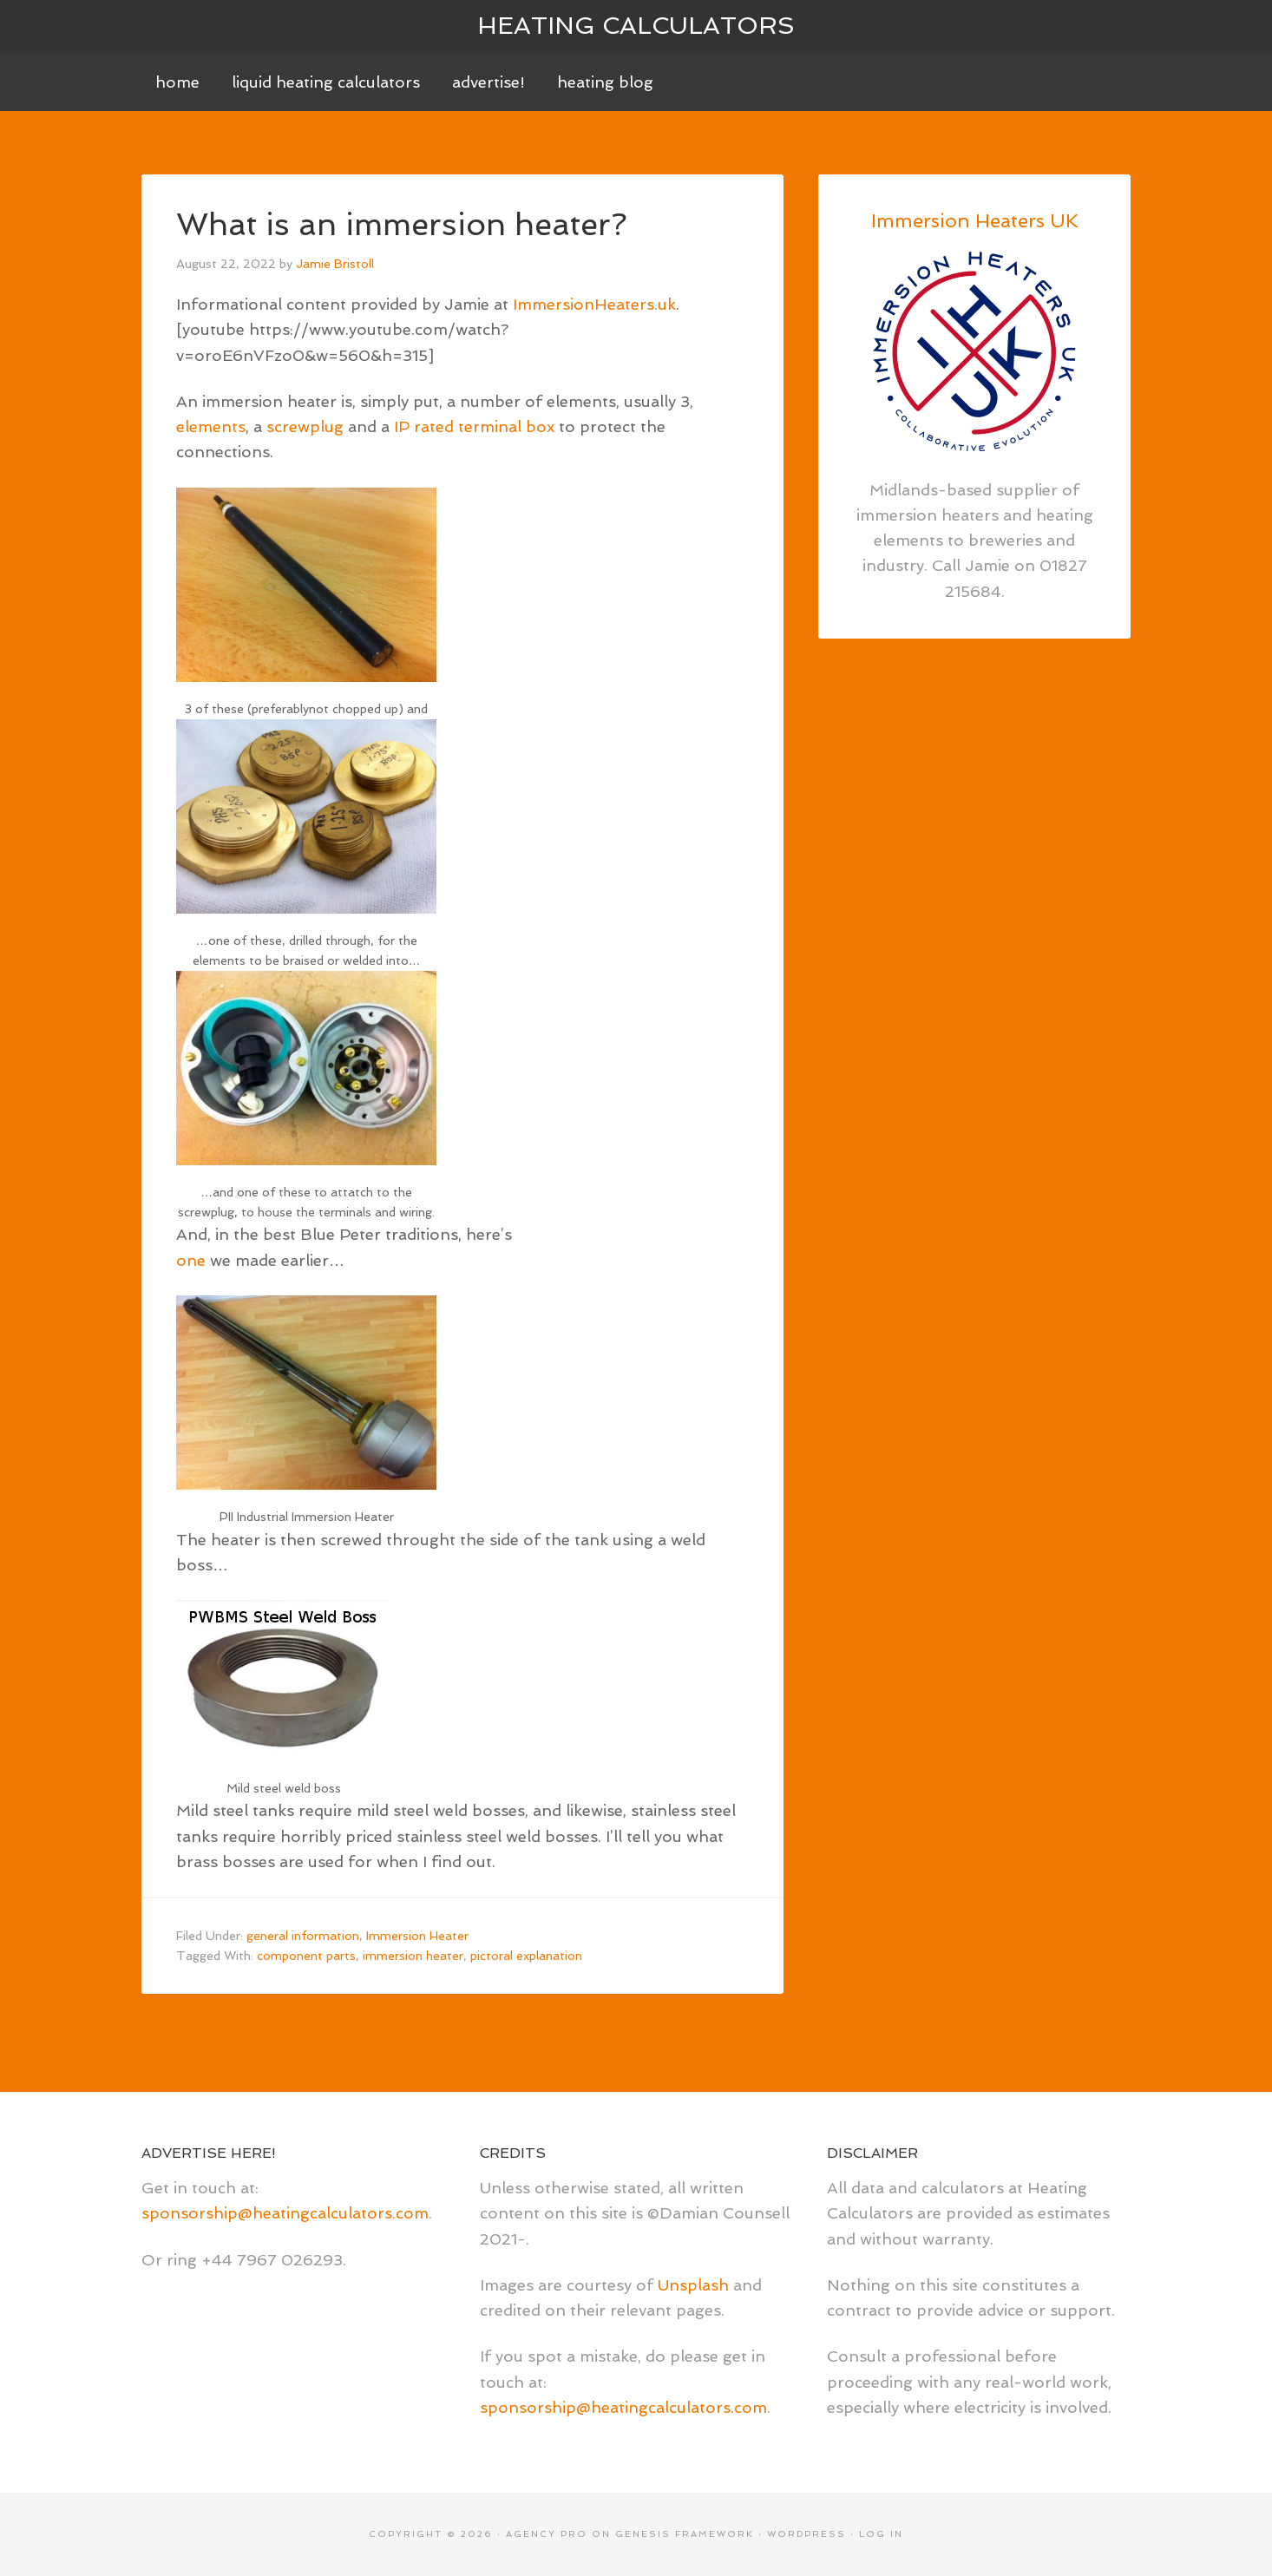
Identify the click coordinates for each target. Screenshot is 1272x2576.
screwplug (305, 426)
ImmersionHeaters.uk (594, 304)
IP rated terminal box (474, 426)
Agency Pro (546, 2534)
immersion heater (413, 1956)
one (191, 1260)
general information (302, 1936)
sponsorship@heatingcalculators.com (285, 2213)
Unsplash (693, 2285)
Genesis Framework (684, 2534)
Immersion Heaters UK (975, 220)
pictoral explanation (526, 1956)
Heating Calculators (636, 25)
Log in (881, 2534)
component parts (306, 1956)
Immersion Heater (417, 1936)
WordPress (806, 2534)
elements (211, 426)
